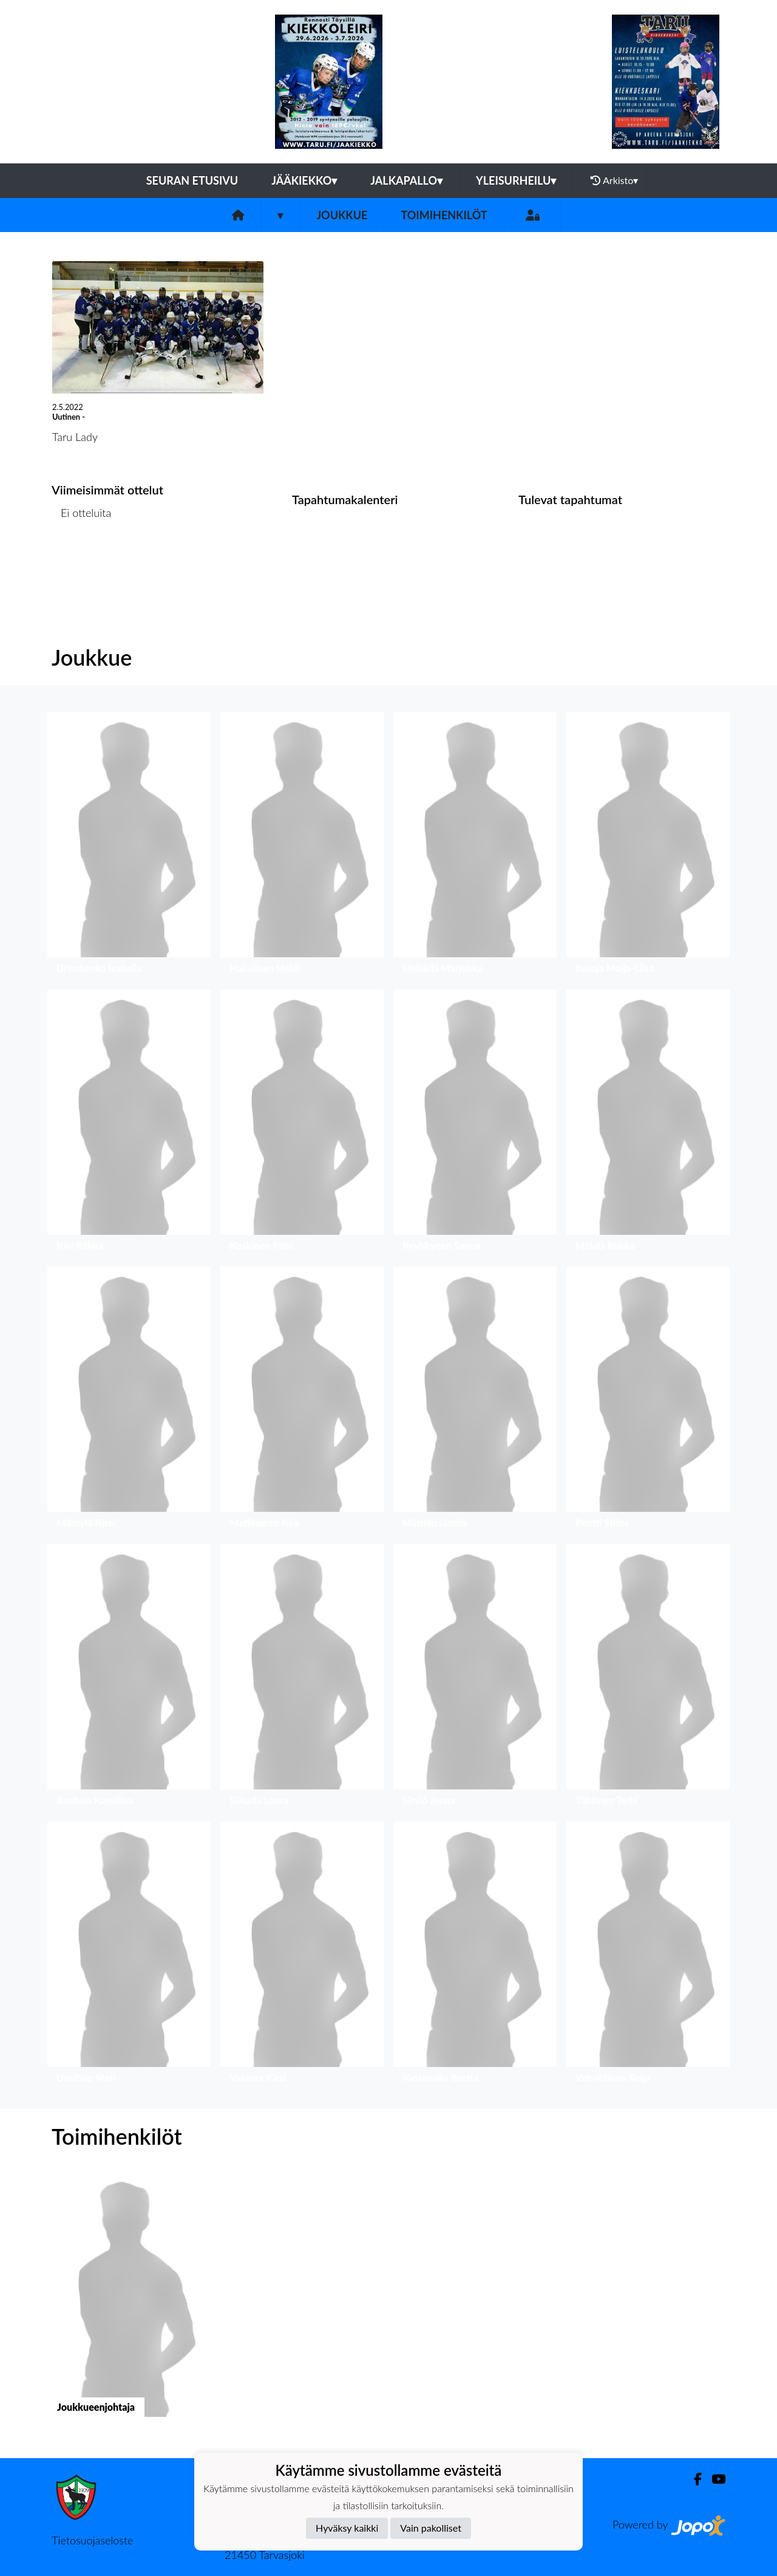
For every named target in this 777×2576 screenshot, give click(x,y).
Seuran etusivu (192, 180)
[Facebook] (693, 2479)
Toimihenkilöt (444, 215)
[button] (128, 846)
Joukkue (341, 215)
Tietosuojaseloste (92, 2540)
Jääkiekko (304, 180)
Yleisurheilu (516, 180)
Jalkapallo (406, 180)
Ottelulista (81, 559)
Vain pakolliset (430, 2527)
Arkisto (614, 180)
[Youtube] (713, 2479)
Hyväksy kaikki (347, 2527)
